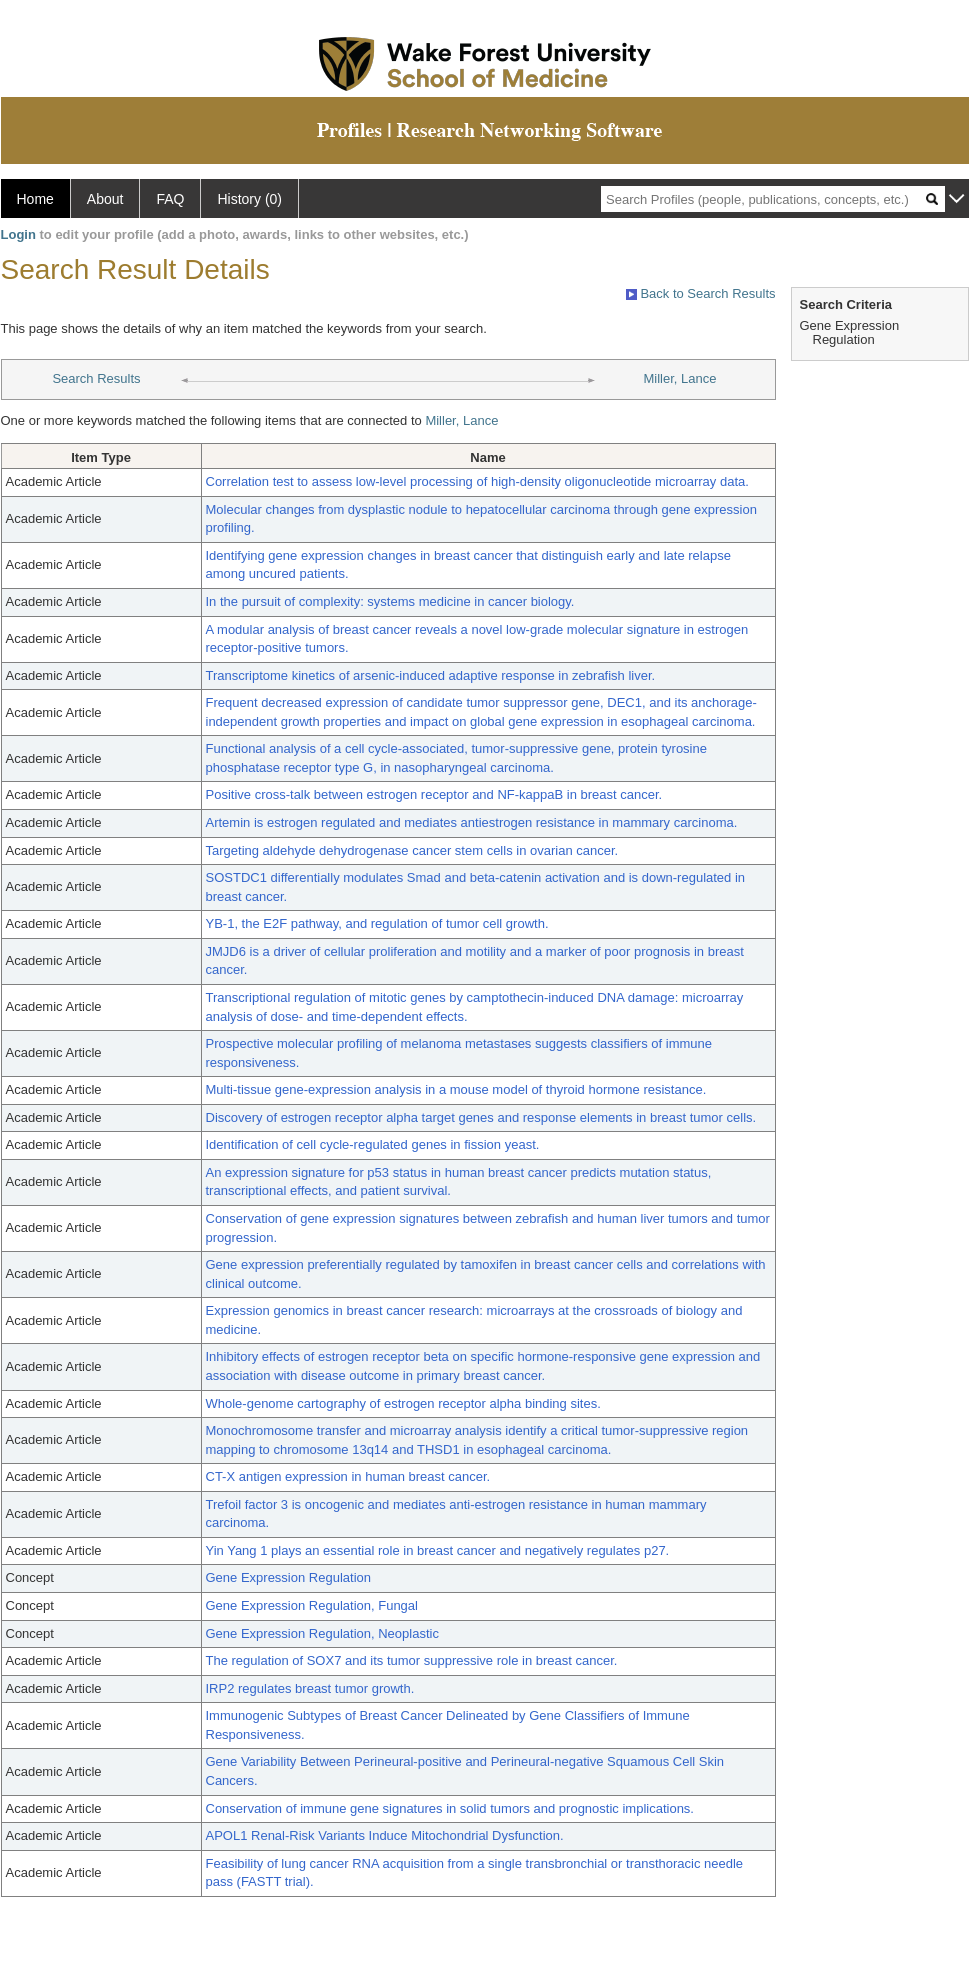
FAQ (170, 199)
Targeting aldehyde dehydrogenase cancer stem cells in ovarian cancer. (412, 850)
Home (35, 199)
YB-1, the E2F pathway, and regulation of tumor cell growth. (377, 923)
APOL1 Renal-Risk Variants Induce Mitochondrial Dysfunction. (385, 1835)
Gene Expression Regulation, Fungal (312, 1605)
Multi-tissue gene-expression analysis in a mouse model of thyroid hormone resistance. (456, 1089)
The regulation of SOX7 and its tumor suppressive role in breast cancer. (412, 1660)
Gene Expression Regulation (289, 1577)
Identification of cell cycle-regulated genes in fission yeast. (373, 1144)
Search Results (96, 378)
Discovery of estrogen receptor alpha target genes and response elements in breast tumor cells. (481, 1117)
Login (18, 234)
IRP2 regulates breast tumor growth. (310, 1688)
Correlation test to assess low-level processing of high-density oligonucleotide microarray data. (477, 481)
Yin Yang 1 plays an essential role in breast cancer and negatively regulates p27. (438, 1550)
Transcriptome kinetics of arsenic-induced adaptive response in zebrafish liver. (431, 675)
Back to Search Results (701, 293)
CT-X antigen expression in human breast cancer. (348, 1476)
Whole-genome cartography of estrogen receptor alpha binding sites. (403, 1403)
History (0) (249, 199)
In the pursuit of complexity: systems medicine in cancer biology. (390, 601)
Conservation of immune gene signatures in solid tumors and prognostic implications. (450, 1808)
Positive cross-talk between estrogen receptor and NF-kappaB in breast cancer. (434, 794)
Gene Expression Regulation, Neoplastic (322, 1633)
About (105, 199)
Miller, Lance (680, 378)
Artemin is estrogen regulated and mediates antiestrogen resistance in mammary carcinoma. (472, 822)
